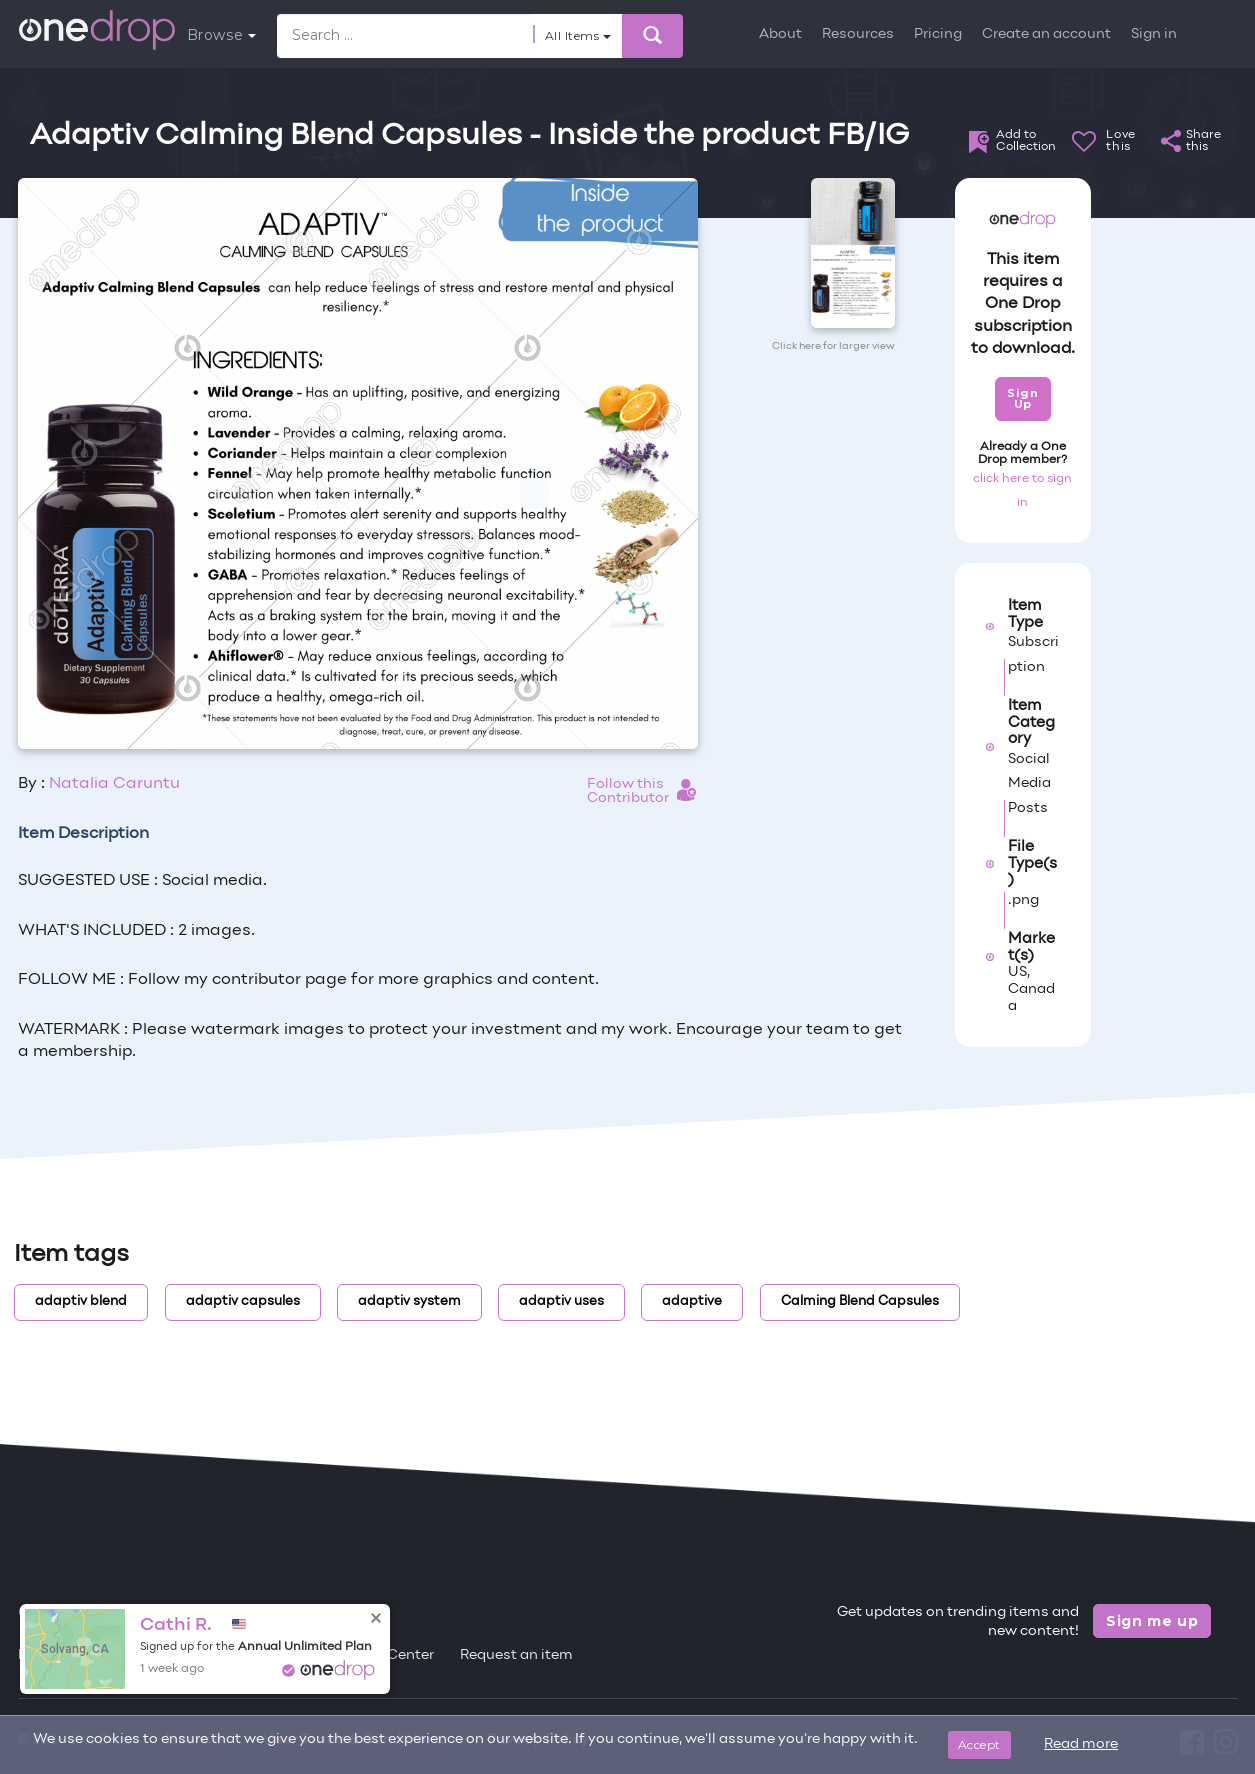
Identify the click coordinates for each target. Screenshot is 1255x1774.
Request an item (516, 1655)
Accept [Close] (979, 1744)
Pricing (938, 34)
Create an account (1046, 34)
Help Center (393, 1655)
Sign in (1154, 34)
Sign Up (1022, 398)
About (780, 34)
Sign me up (1152, 1621)
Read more (1081, 1744)
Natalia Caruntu (114, 784)
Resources (858, 34)
